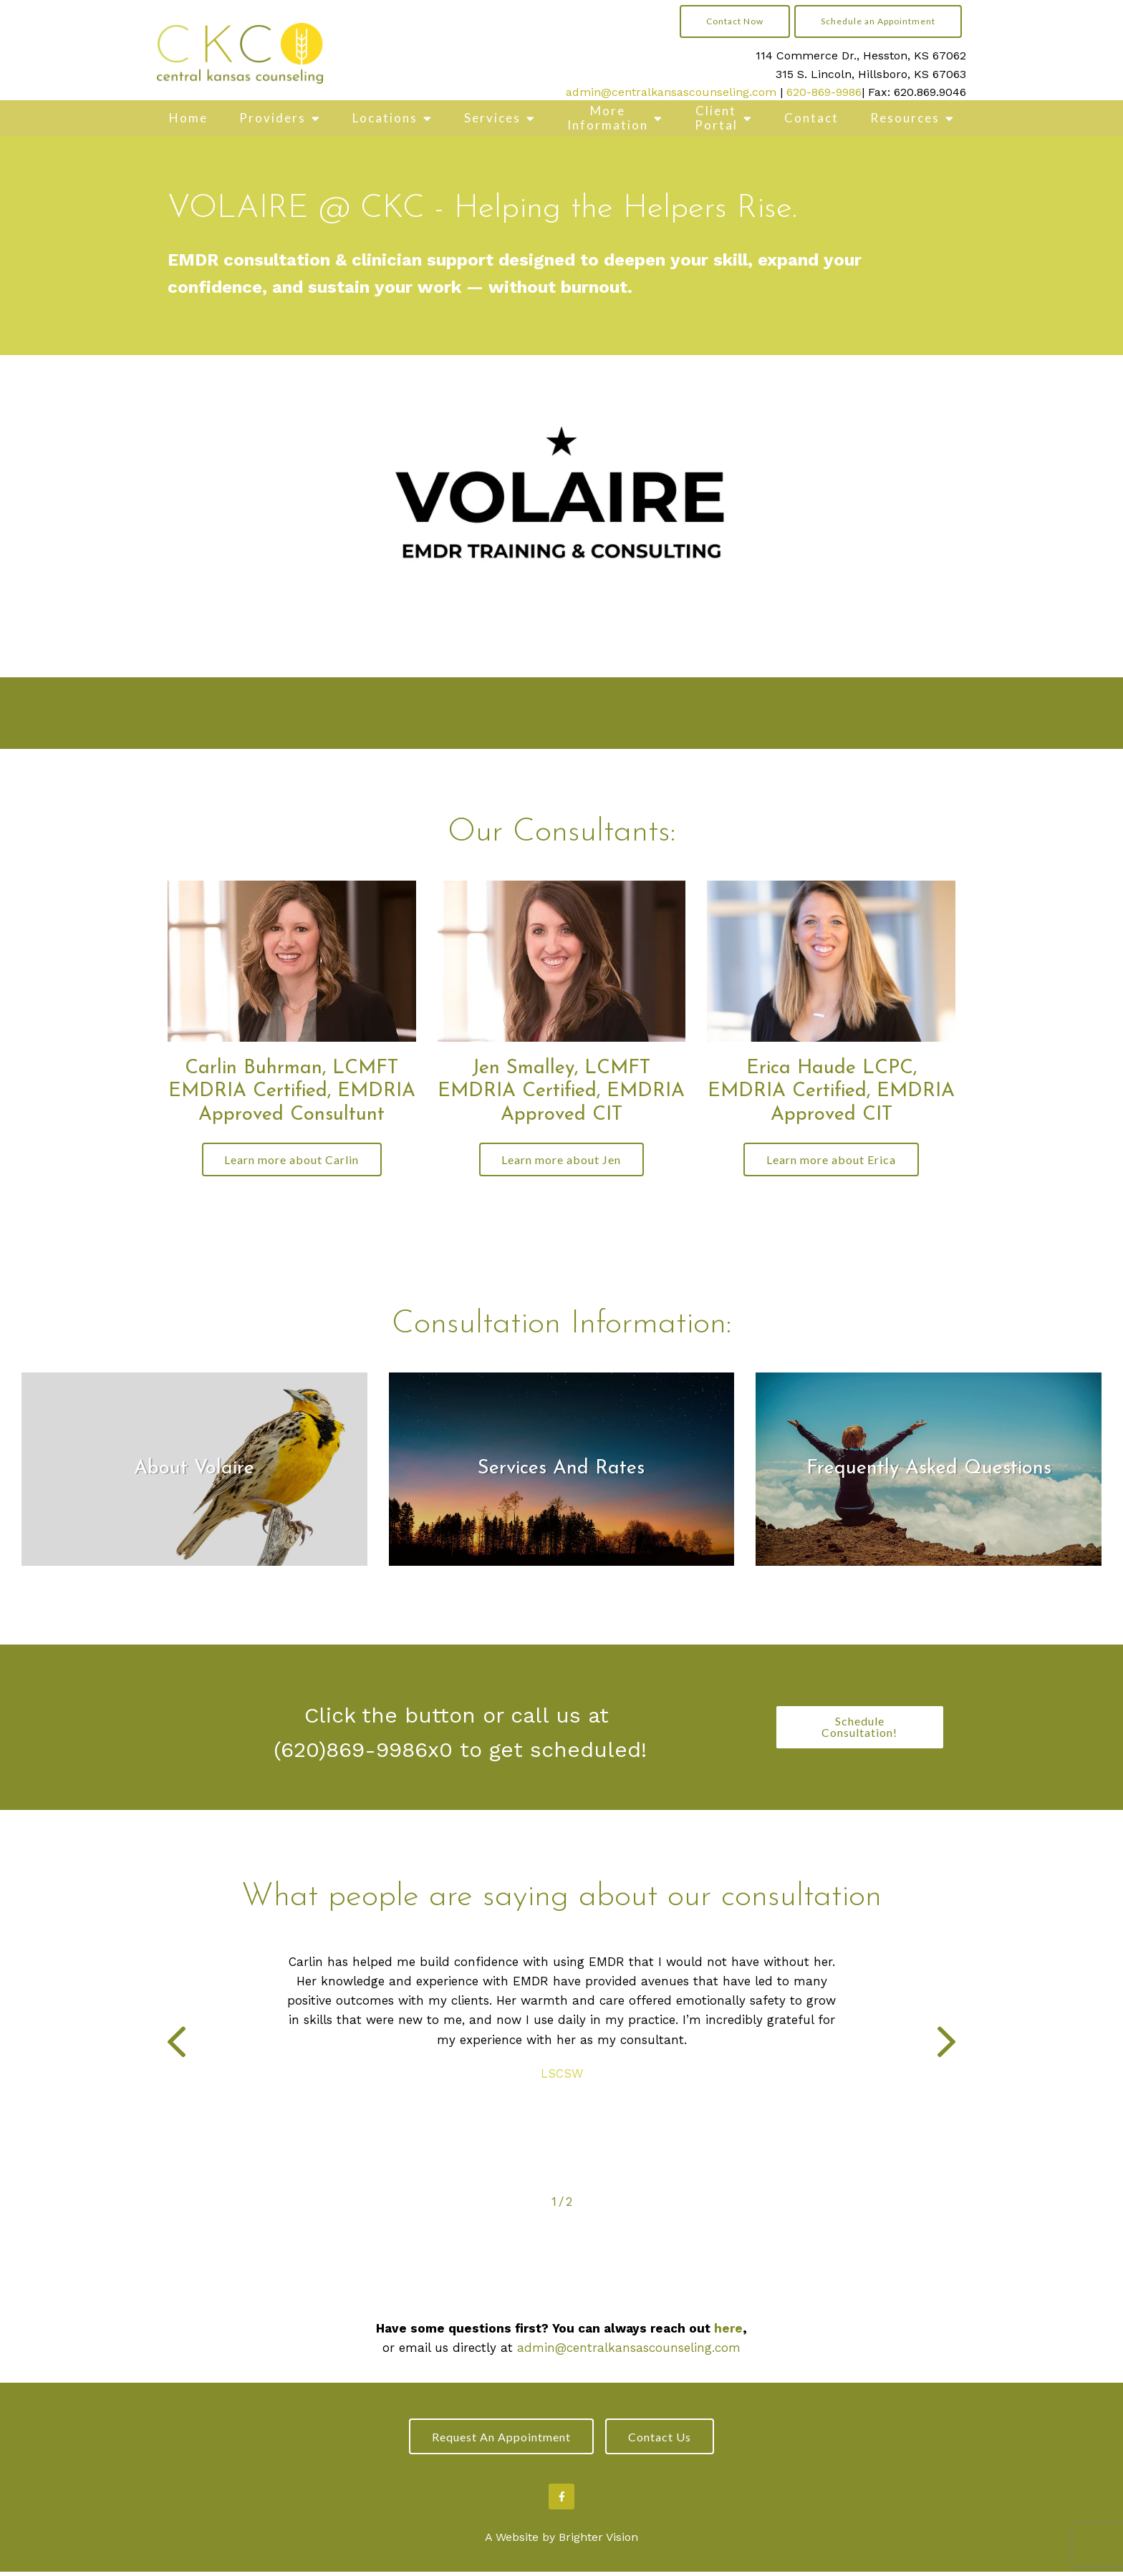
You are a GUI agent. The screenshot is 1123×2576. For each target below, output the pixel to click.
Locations (385, 117)
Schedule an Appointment (878, 21)
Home (188, 117)
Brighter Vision (598, 2542)
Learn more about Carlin (291, 1160)
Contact (811, 117)
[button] (176, 2047)
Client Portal (716, 117)
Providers (272, 117)
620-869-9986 (824, 92)
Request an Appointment (497, 2440)
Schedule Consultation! (859, 1729)
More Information (607, 117)
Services (492, 117)
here (728, 2330)
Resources (905, 117)
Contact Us (663, 2440)
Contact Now (734, 21)
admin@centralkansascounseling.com (671, 92)
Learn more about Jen (561, 1160)
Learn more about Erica (831, 1160)
